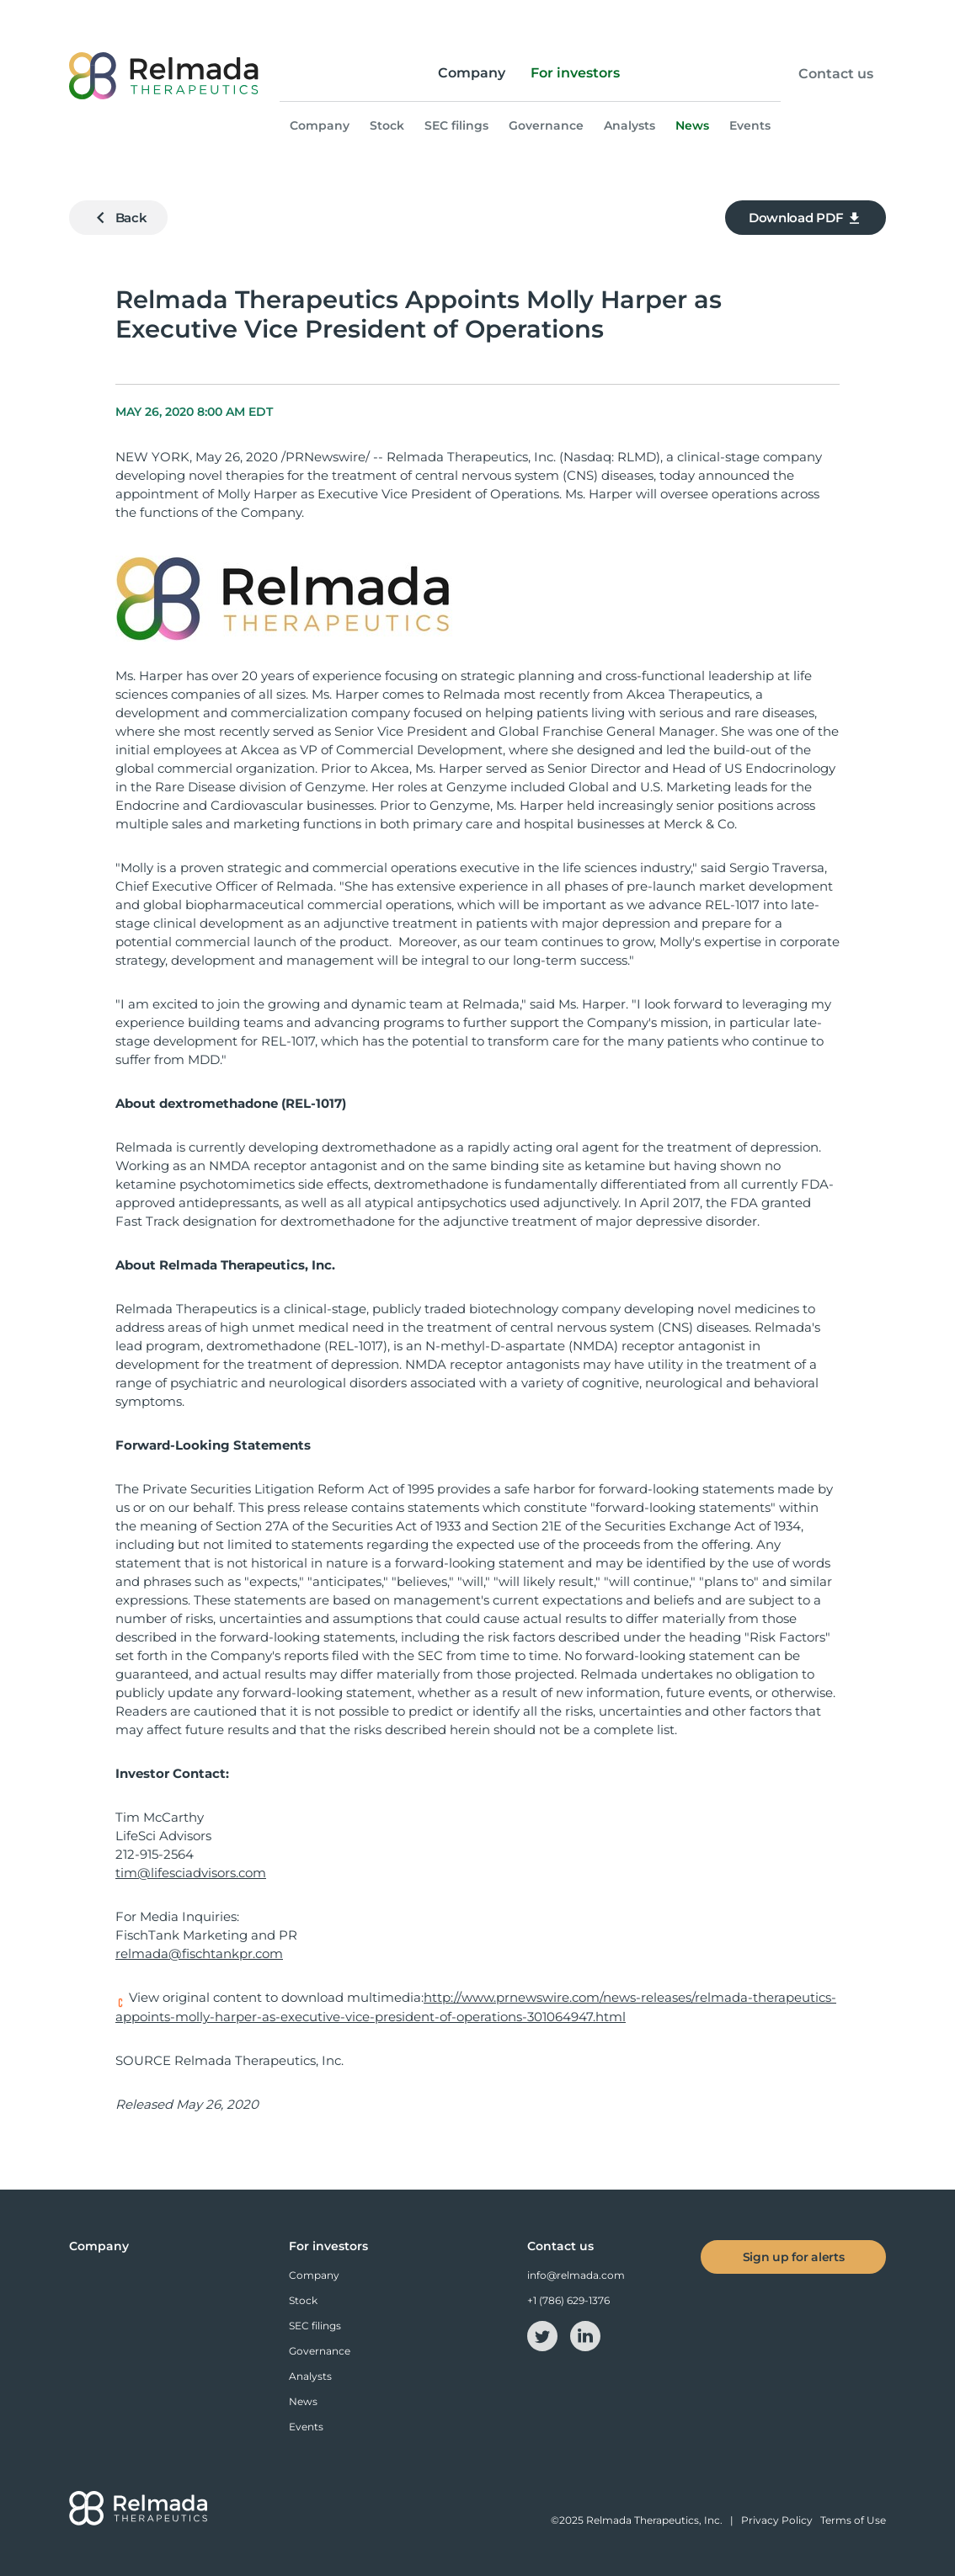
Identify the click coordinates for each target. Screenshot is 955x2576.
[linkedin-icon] (585, 2335)
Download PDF (805, 218)
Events (750, 125)
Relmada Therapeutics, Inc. (654, 2520)
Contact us (835, 74)
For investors (575, 73)
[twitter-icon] (543, 2335)
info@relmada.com (576, 2275)
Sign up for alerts (794, 2257)
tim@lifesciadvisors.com (190, 1873)
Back (118, 217)
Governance (546, 125)
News (692, 125)
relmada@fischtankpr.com (199, 1953)
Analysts (629, 125)
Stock (387, 125)
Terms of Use (853, 2520)
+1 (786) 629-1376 (568, 2300)
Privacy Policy (777, 2520)
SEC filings (456, 125)
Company (471, 73)
